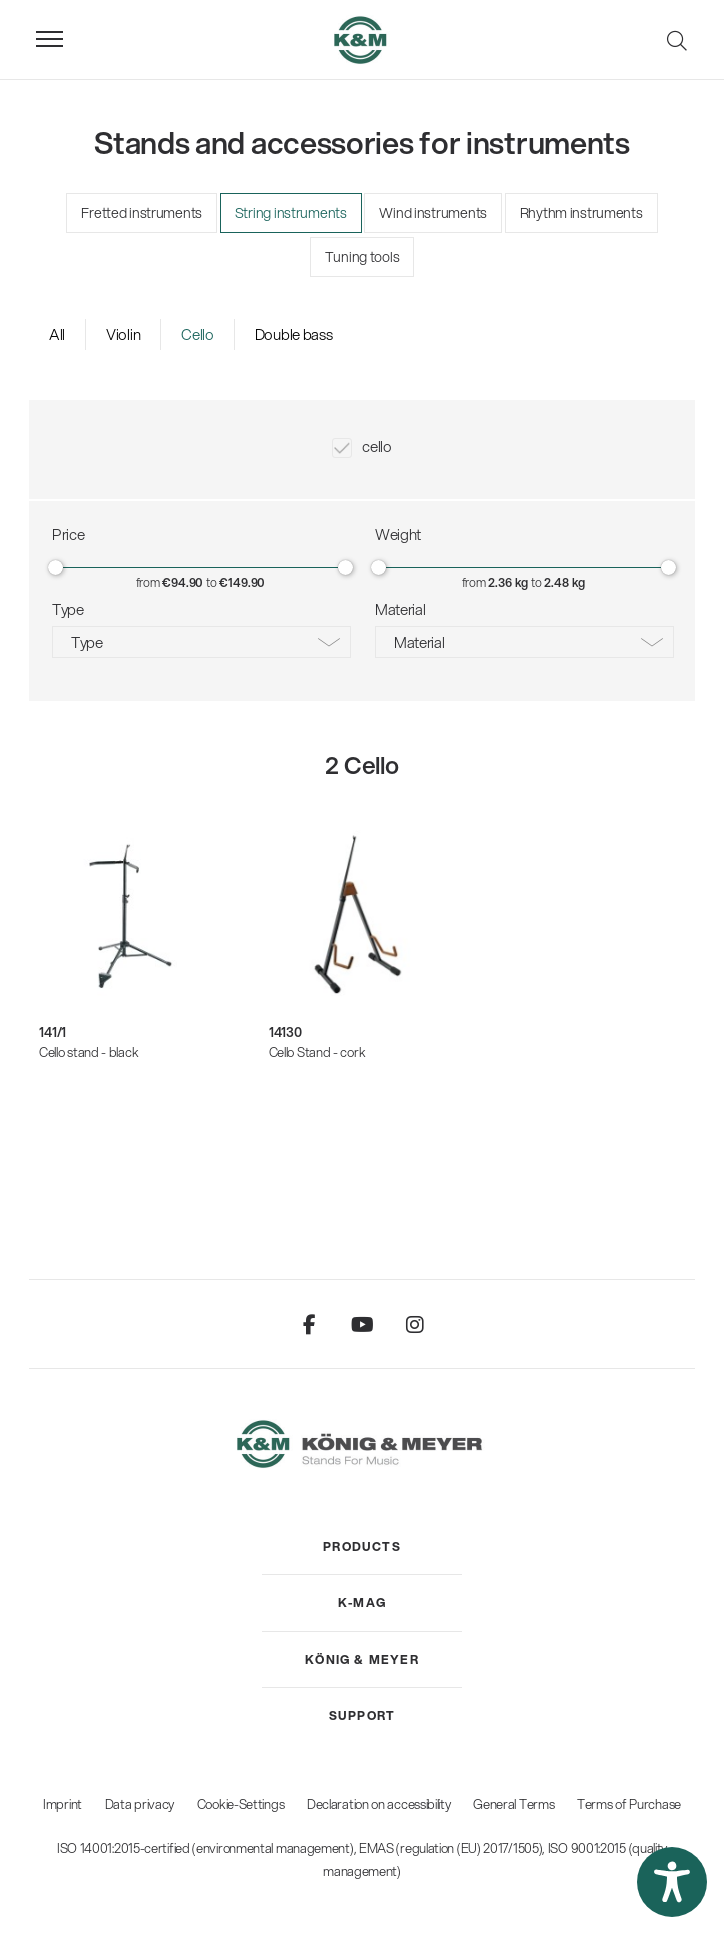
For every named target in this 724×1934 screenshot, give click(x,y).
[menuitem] (362, 1547)
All (57, 334)
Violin (123, 334)
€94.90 (182, 582)
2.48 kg (564, 582)
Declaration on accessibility (379, 1804)
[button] (672, 1882)
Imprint (62, 1804)
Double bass (294, 334)
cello (377, 446)
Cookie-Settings (241, 1804)
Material (419, 642)
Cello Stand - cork (317, 1052)
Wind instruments (433, 213)
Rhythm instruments (581, 213)
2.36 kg (508, 582)
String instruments (291, 213)
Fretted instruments (141, 213)
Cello (197, 334)
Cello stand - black (88, 1052)
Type (87, 642)
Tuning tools (362, 257)
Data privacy (139, 1804)
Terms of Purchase (629, 1804)
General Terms (513, 1804)
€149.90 (242, 582)
